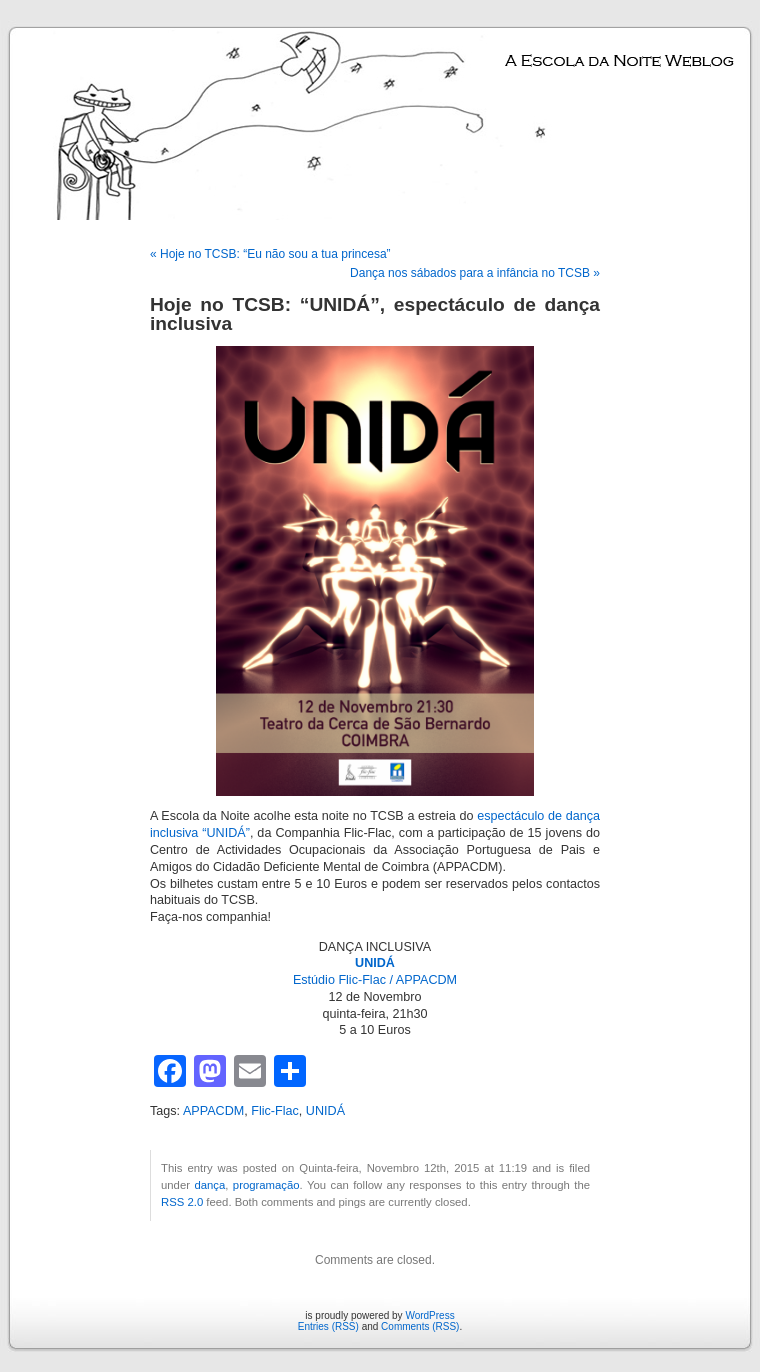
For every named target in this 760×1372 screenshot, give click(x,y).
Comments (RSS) (420, 1326)
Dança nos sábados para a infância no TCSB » (475, 273)
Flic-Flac (275, 1111)
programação (266, 1185)
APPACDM (213, 1111)
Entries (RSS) (328, 1326)
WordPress (429, 1315)
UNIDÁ (325, 1111)
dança (209, 1185)
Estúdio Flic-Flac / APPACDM (375, 980)
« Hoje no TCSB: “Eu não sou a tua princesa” (270, 254)
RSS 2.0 (182, 1202)
